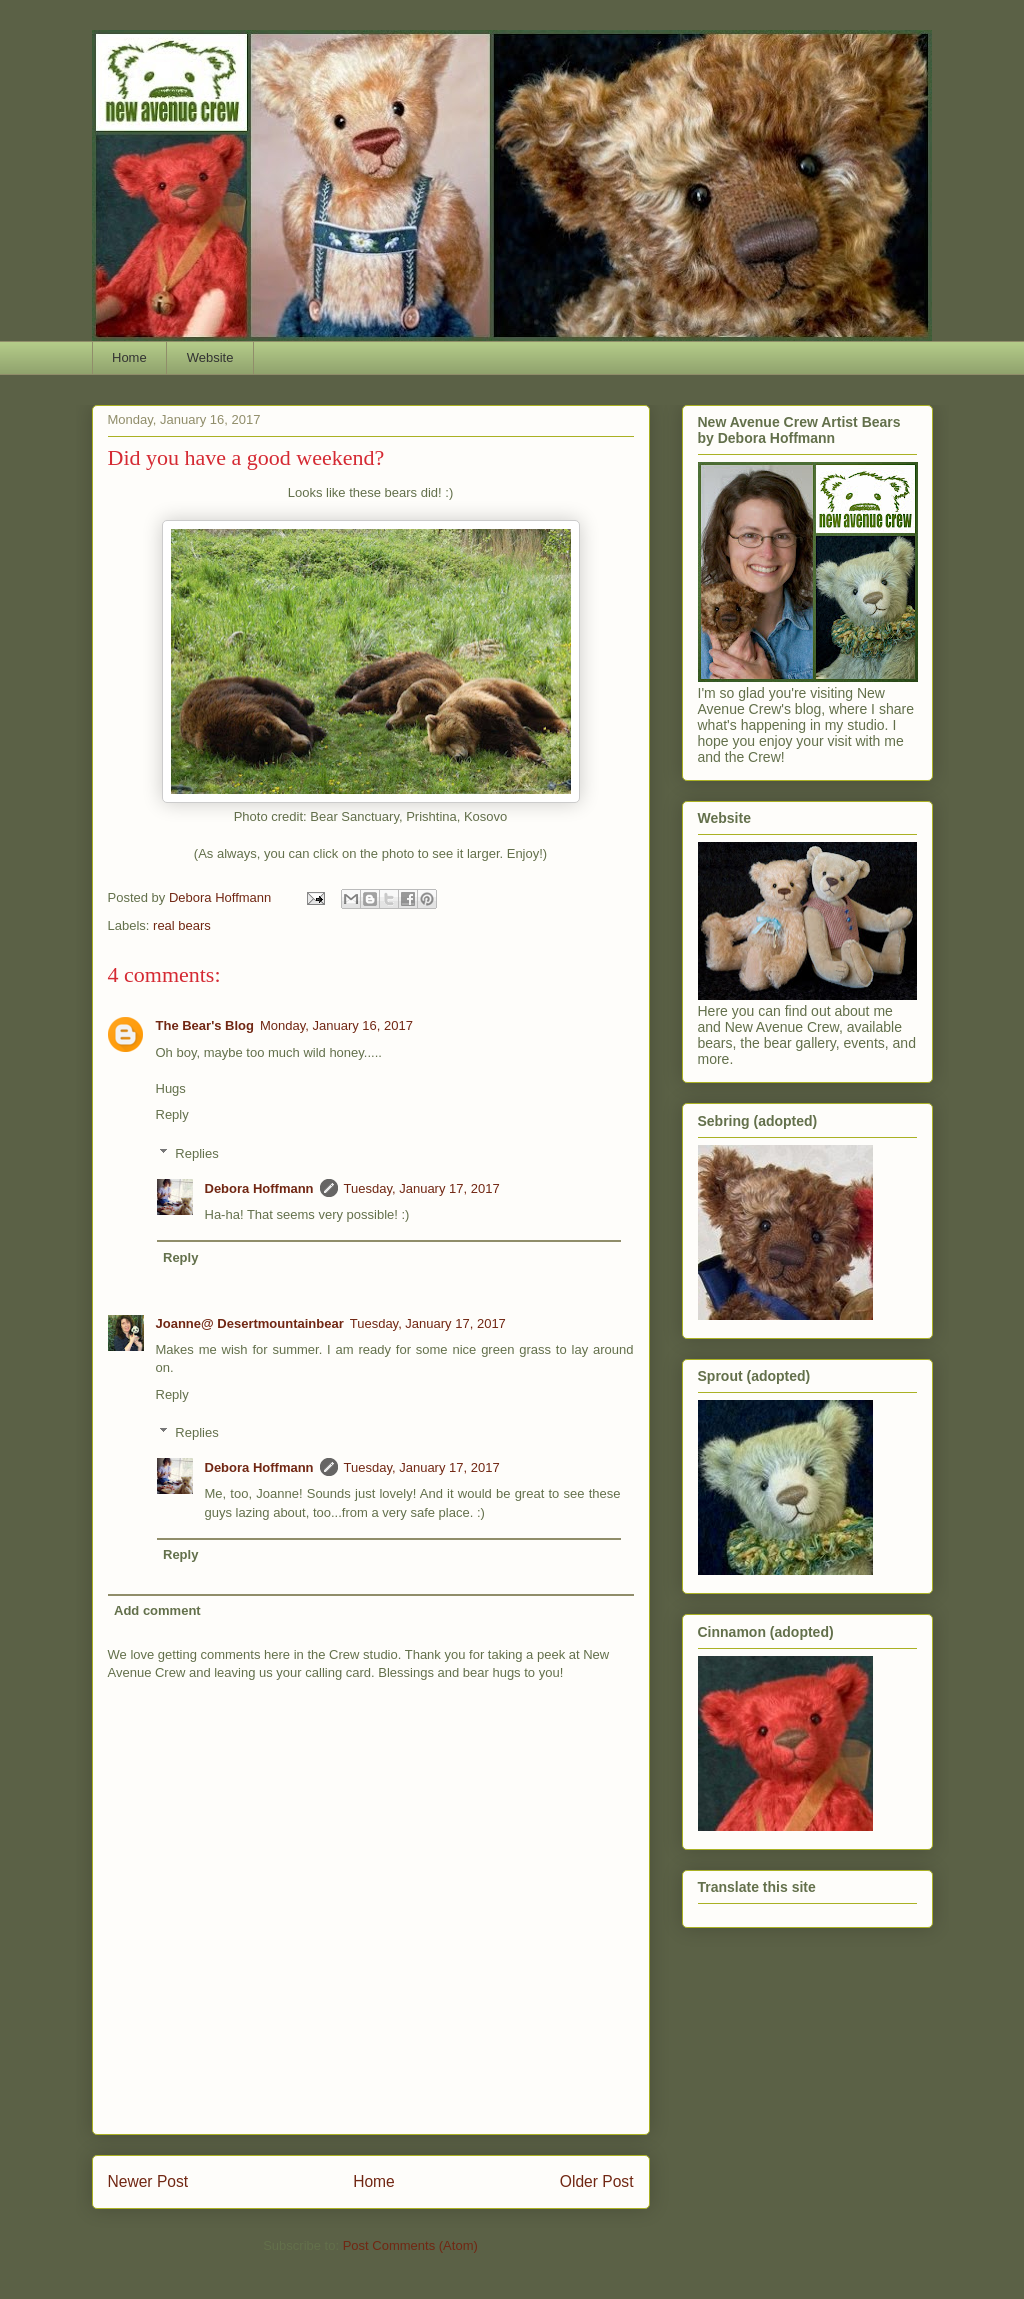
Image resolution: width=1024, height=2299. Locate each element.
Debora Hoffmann (259, 1188)
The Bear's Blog (205, 1025)
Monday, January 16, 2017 (336, 1025)
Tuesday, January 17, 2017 (422, 1188)
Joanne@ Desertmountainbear (250, 1323)
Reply (172, 1114)
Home (129, 357)
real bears (182, 925)
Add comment (157, 1610)
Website (210, 357)
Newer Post (148, 2181)
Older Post (597, 2181)
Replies (196, 1153)
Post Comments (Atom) (410, 2245)
